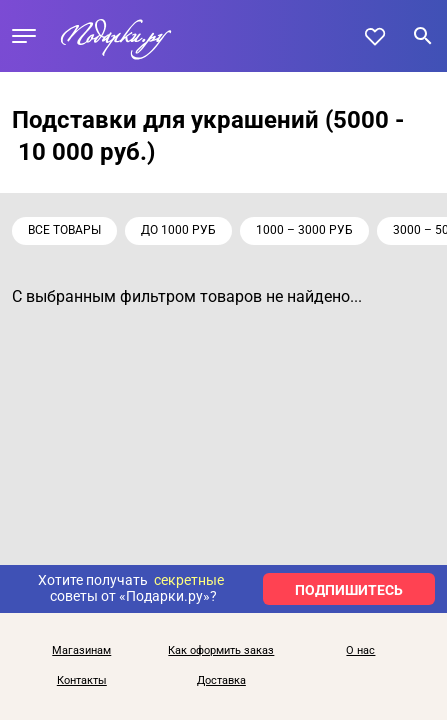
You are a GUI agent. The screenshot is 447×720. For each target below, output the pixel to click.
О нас (360, 651)
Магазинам (81, 651)
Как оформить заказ (221, 651)
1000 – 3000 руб (304, 230)
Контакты (82, 681)
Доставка (221, 681)
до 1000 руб (178, 230)
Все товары (64, 230)
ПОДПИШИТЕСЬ (349, 590)
